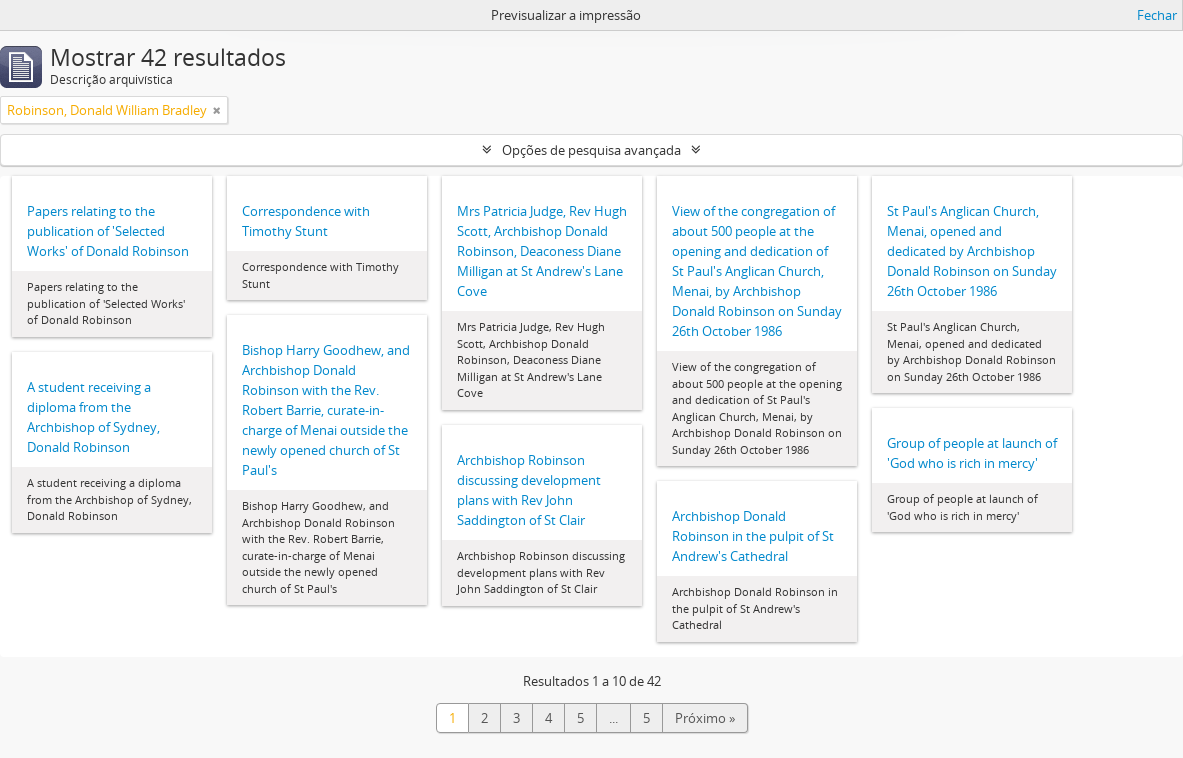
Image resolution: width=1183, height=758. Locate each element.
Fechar (1157, 15)
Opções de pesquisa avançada (591, 150)
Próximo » (705, 718)
